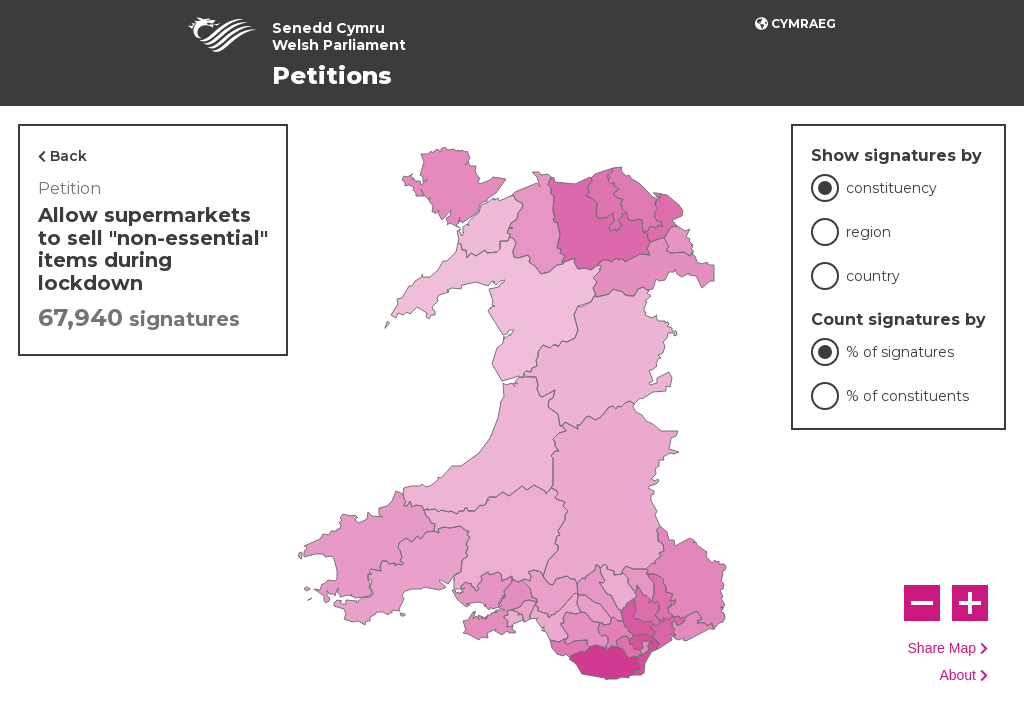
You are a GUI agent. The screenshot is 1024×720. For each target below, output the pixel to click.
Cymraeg (803, 23)
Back (68, 156)
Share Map (942, 648)
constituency (891, 188)
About (957, 675)
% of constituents (907, 396)
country (873, 276)
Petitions (332, 75)
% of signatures (900, 352)
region (868, 232)
